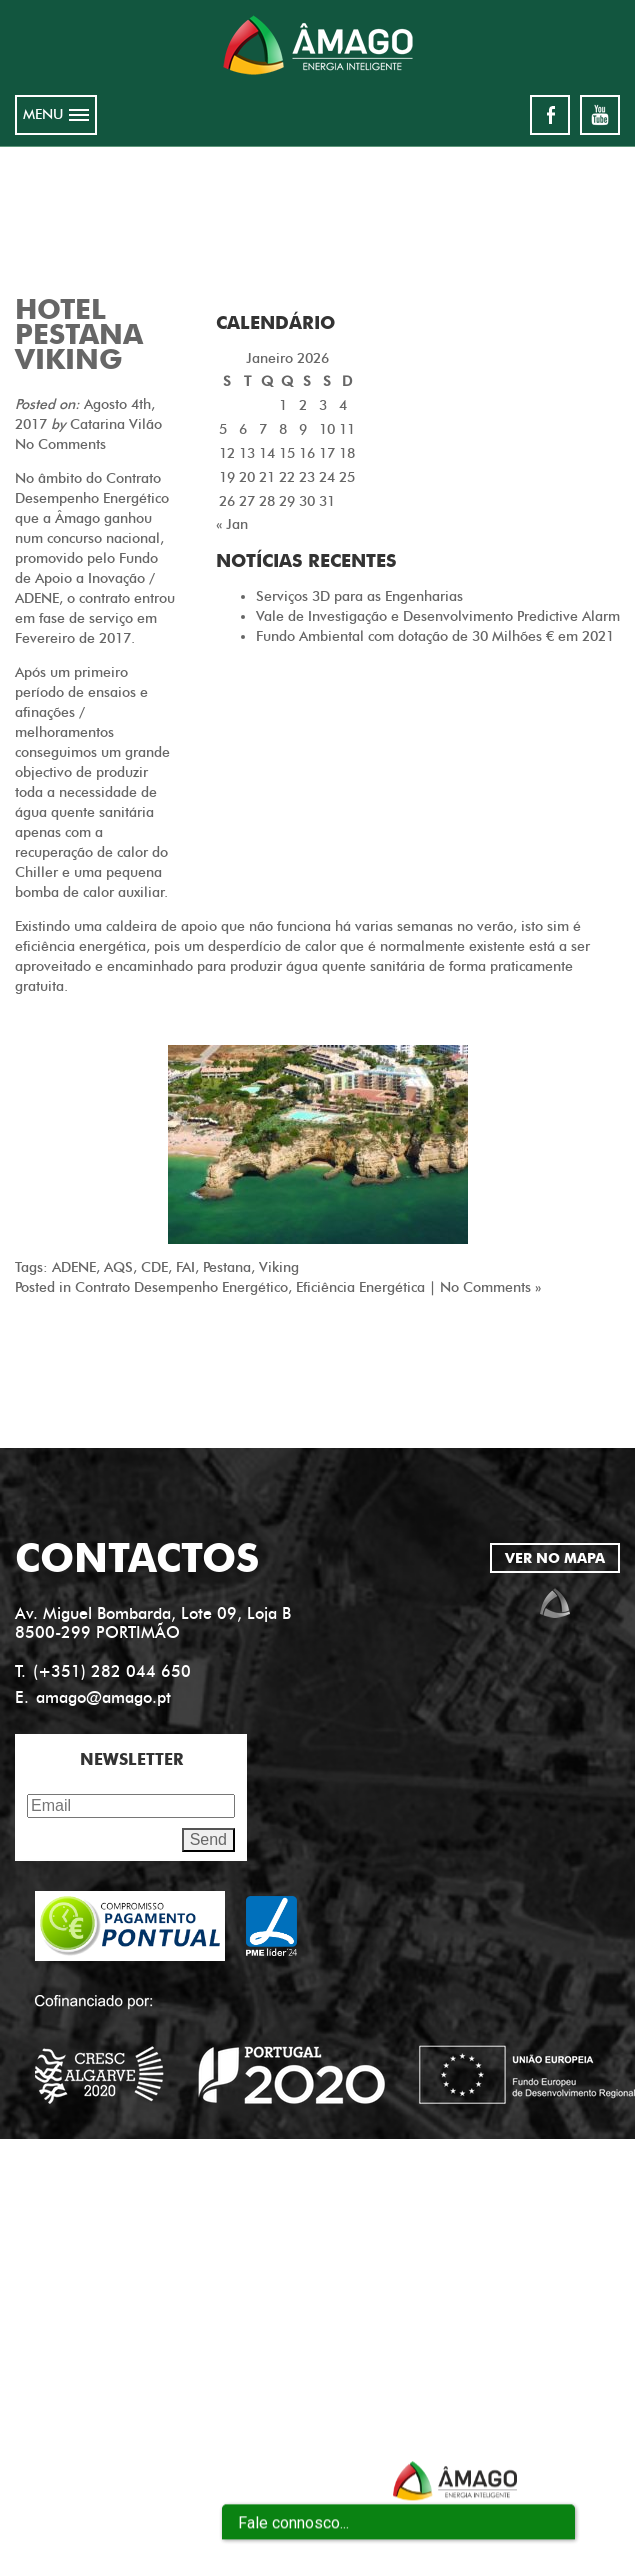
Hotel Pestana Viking (79, 334)
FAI (185, 1267)
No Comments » (490, 1287)
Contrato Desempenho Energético (181, 1287)
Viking (279, 1267)
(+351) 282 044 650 (112, 1671)
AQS (118, 1267)
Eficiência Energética (360, 1287)
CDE (154, 1267)
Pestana (227, 1267)
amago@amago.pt (103, 1697)
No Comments (60, 444)
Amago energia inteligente (318, 45)
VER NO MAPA (555, 1558)
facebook (550, 115)
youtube (600, 115)
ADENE (74, 1267)
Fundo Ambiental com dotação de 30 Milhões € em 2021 (435, 636)
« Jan (232, 524)
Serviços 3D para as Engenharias (359, 596)
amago (555, 1603)
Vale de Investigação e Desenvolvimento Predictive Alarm (438, 616)
